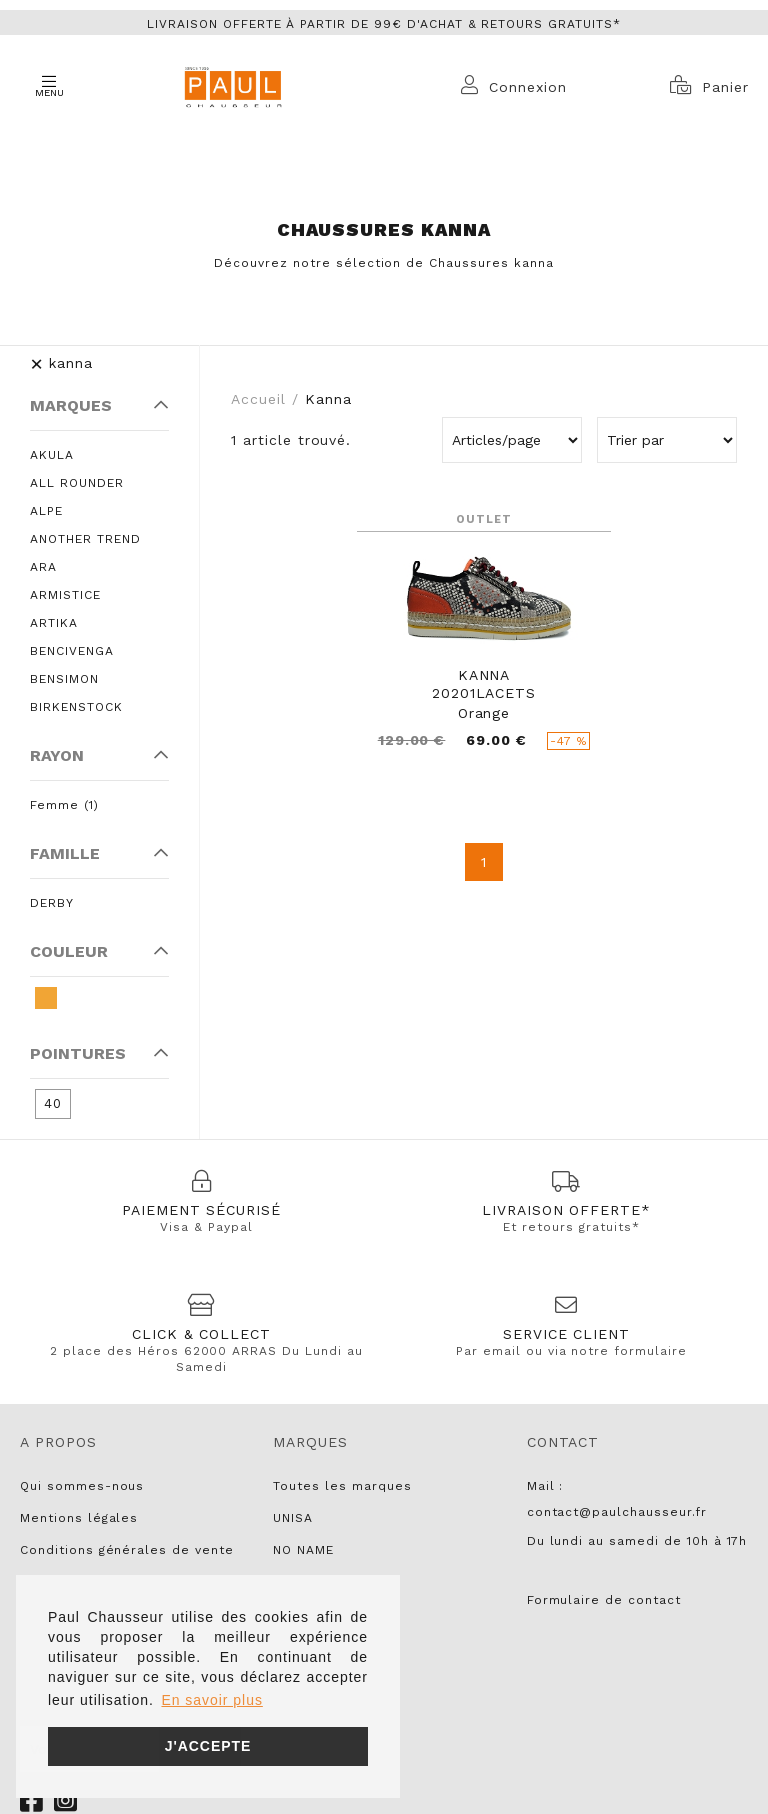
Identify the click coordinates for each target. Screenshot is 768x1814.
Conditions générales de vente (127, 1550)
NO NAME (303, 1550)
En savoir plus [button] (211, 1700)
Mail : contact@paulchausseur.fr (617, 1499)
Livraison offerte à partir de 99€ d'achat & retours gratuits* (384, 24)
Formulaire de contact (604, 1600)
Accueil (258, 399)
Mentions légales (79, 1518)
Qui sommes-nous (82, 1486)
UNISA (293, 1518)
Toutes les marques (342, 1486)
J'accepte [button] (208, 1746)
